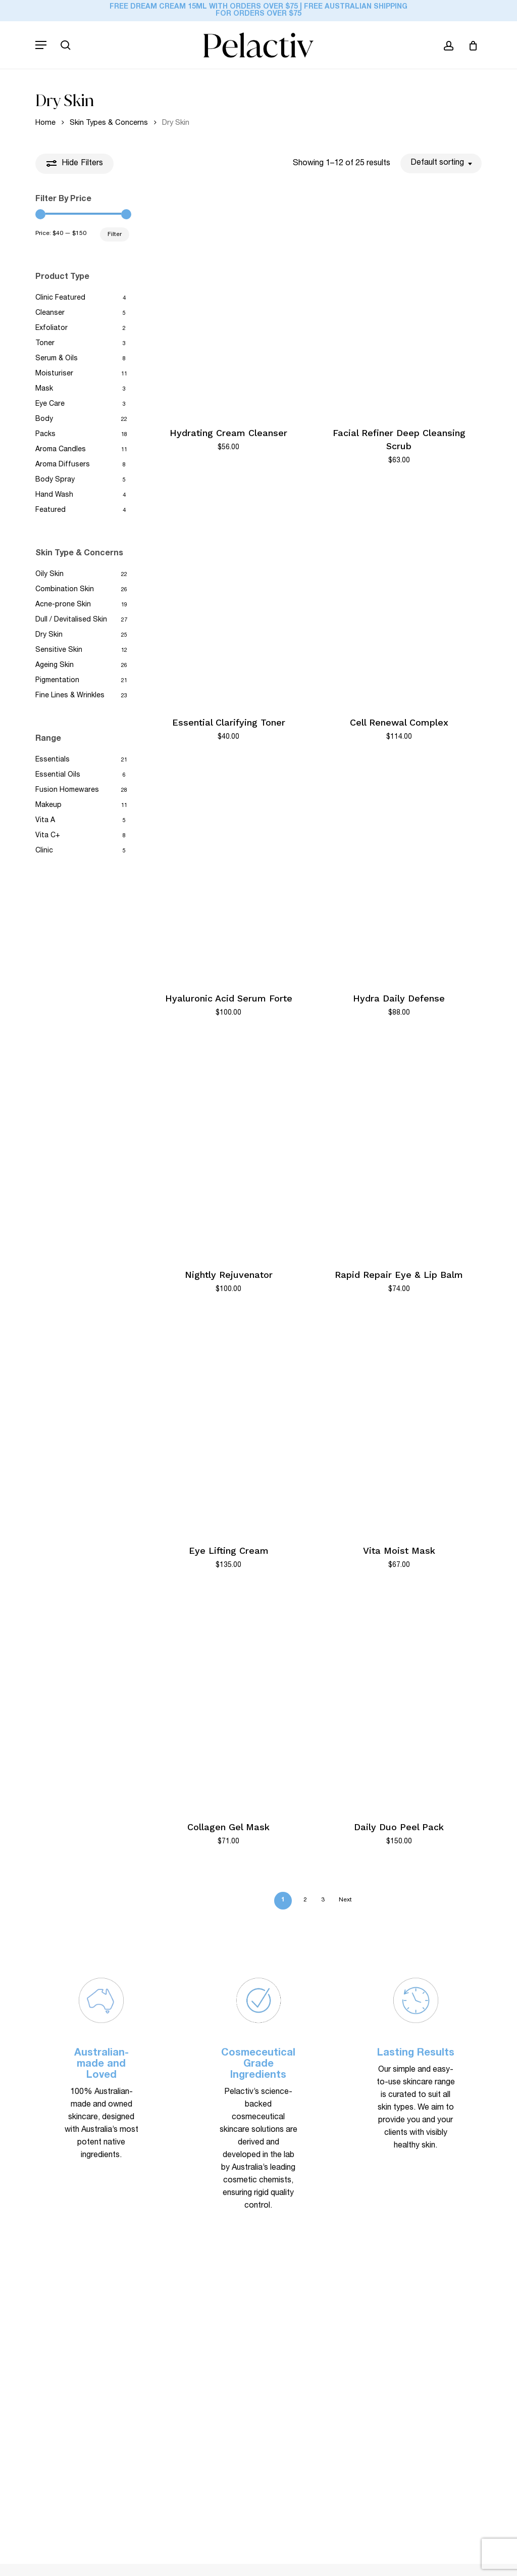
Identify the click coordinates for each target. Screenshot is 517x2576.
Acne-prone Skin (63, 604)
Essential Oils (57, 775)
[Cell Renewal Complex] (399, 594)
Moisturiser (54, 373)
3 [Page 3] (323, 1900)
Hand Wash (54, 495)
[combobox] (441, 163)
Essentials (52, 760)
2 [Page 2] (305, 1900)
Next (345, 1900)
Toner (45, 343)
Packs (45, 434)
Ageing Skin (54, 665)
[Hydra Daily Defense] (399, 870)
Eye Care (50, 404)
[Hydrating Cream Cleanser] (229, 305)
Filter (115, 234)
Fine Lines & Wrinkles (70, 695)
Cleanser (50, 313)
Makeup (48, 805)
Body (44, 419)
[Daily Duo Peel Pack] (399, 1699)
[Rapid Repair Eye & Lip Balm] (399, 1146)
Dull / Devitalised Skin (71, 620)
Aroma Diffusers (62, 464)
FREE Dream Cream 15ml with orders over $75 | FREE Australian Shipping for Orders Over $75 (258, 11)
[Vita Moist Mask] (399, 1422)
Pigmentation (57, 680)
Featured (50, 510)
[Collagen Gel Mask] (229, 1699)
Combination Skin (64, 589)
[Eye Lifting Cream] (229, 1422)
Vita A (45, 820)
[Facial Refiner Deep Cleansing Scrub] (399, 305)
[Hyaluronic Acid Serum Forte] (229, 870)
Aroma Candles (60, 449)
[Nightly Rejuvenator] (229, 1146)
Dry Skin (49, 635)
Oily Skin (49, 574)
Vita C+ (47, 835)
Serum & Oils (56, 358)
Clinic (44, 850)
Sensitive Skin (58, 650)
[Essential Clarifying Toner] (229, 594)
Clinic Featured (60, 298)
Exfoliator (51, 328)
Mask (44, 389)
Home (45, 123)
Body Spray (55, 480)
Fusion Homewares (67, 790)
